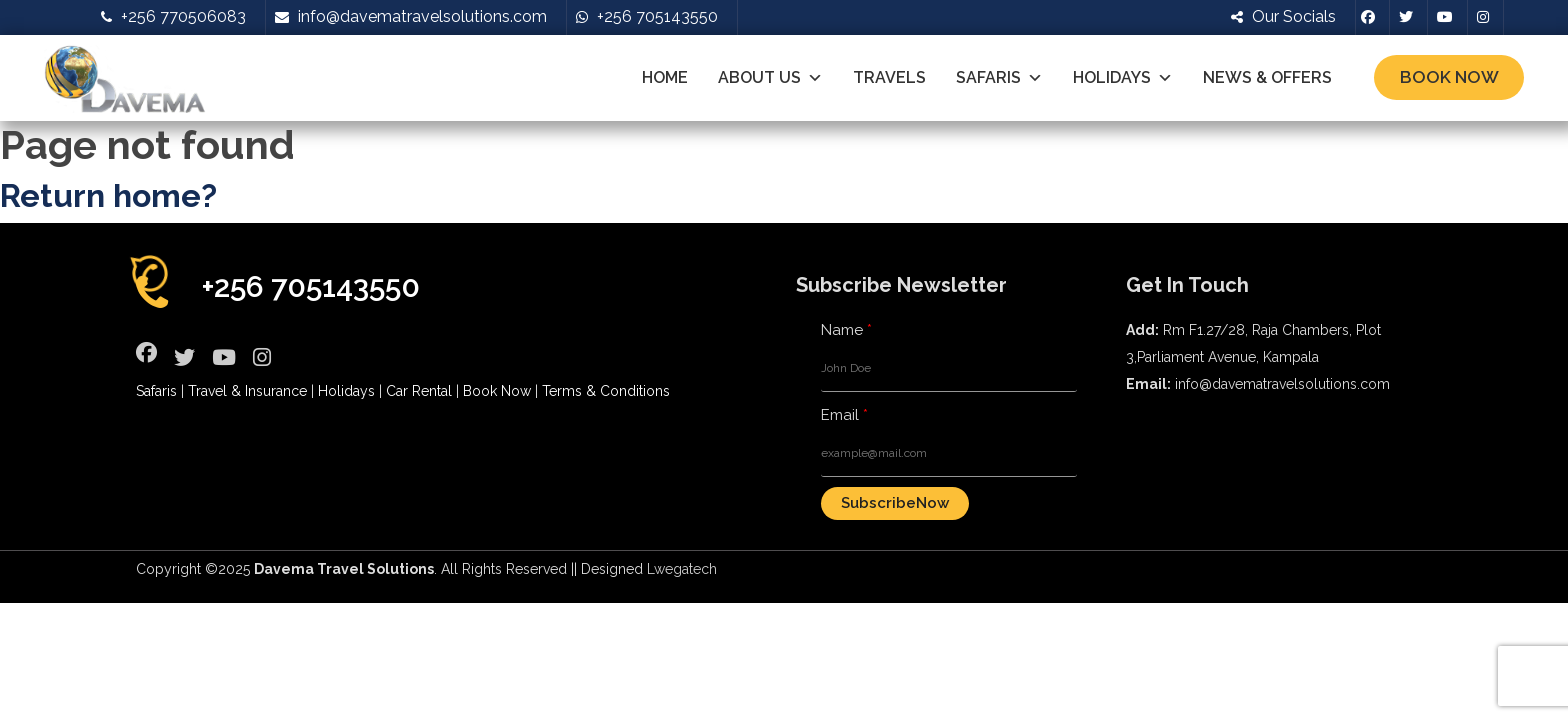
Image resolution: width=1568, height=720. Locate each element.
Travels (889, 77)
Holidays (1123, 78)
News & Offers (1267, 77)
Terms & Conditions (606, 391)
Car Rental (419, 391)
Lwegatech (682, 569)
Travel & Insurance (247, 391)
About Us (770, 78)
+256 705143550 (311, 286)
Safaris (999, 78)
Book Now (1449, 77)
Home (665, 77)
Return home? (108, 195)
